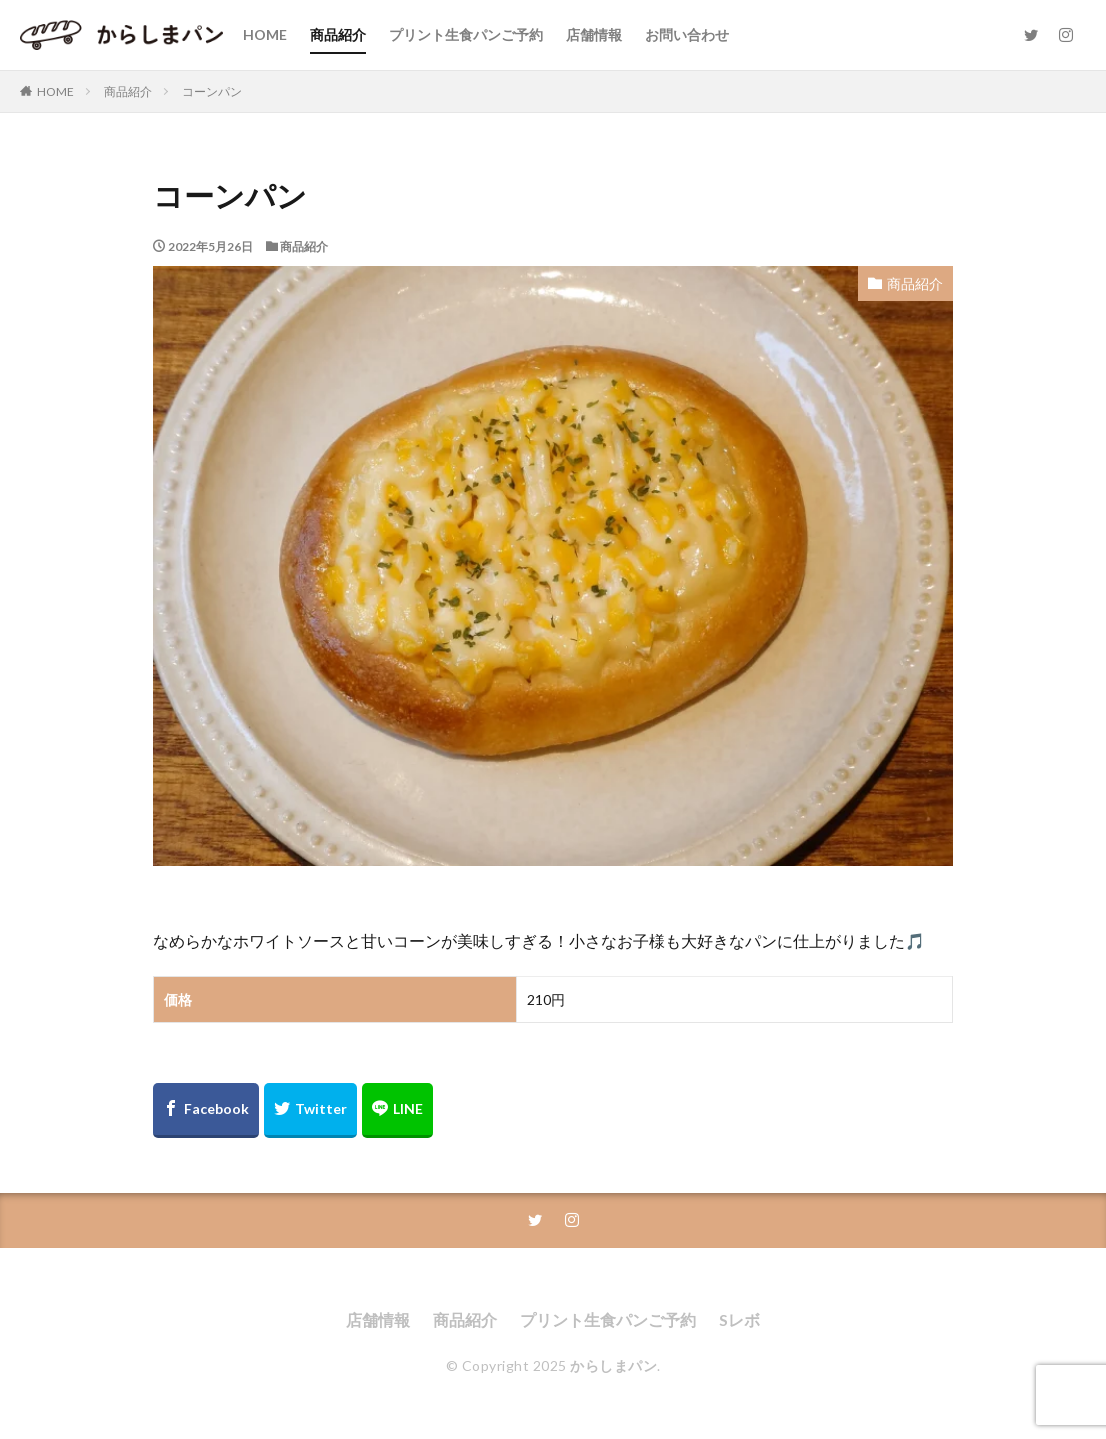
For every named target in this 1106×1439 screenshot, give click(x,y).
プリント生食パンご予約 (466, 34)
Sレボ (739, 1319)
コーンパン (212, 91)
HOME (265, 34)
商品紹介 (338, 34)
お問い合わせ (687, 34)
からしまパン (613, 1365)
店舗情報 (594, 34)
